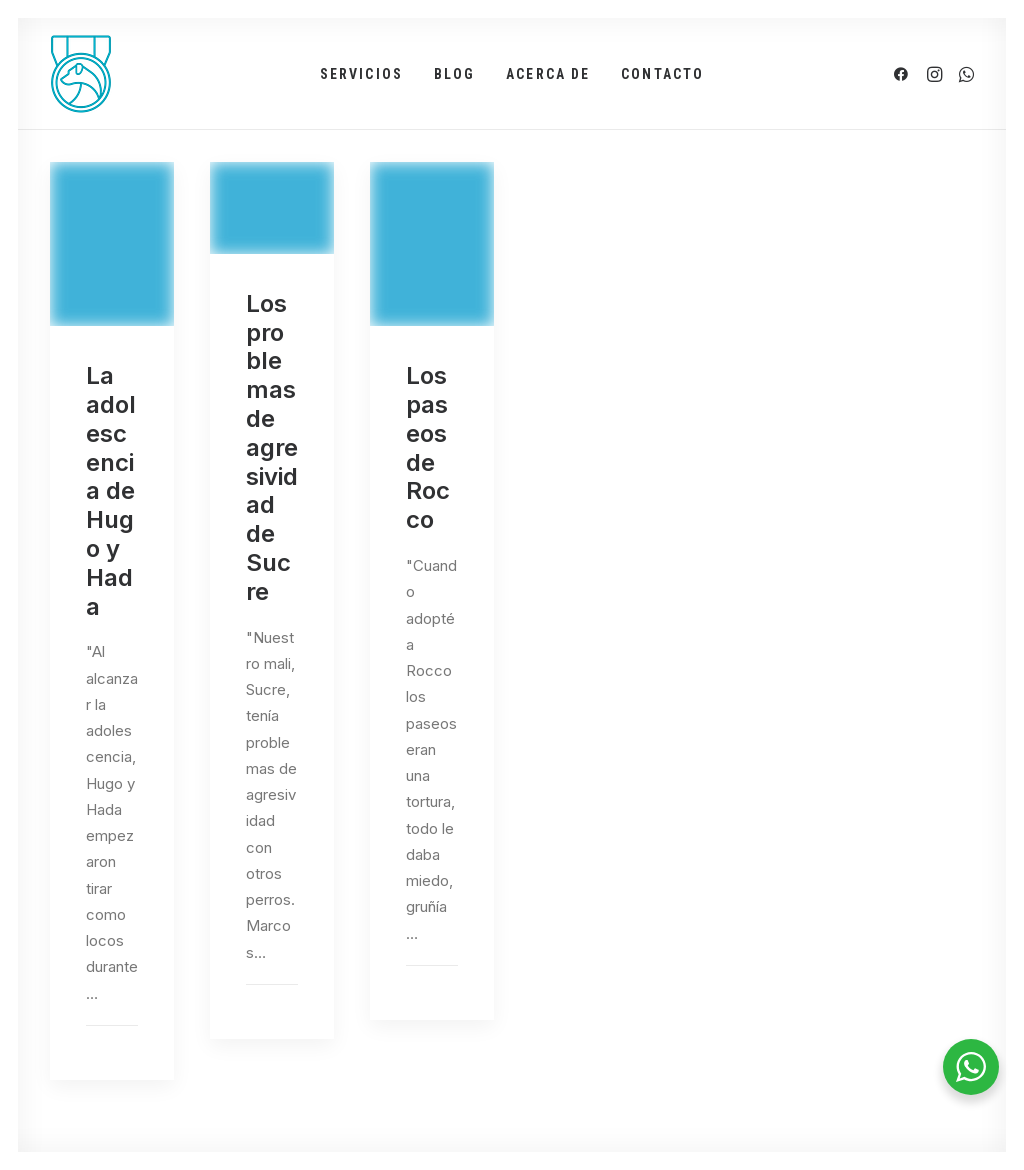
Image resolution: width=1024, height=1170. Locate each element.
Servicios (361, 74)
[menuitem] (361, 74)
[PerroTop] (81, 74)
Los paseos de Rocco (428, 447)
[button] (904, 74)
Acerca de (548, 74)
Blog (454, 74)
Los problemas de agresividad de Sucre (272, 447)
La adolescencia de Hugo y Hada (111, 490)
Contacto (662, 74)
